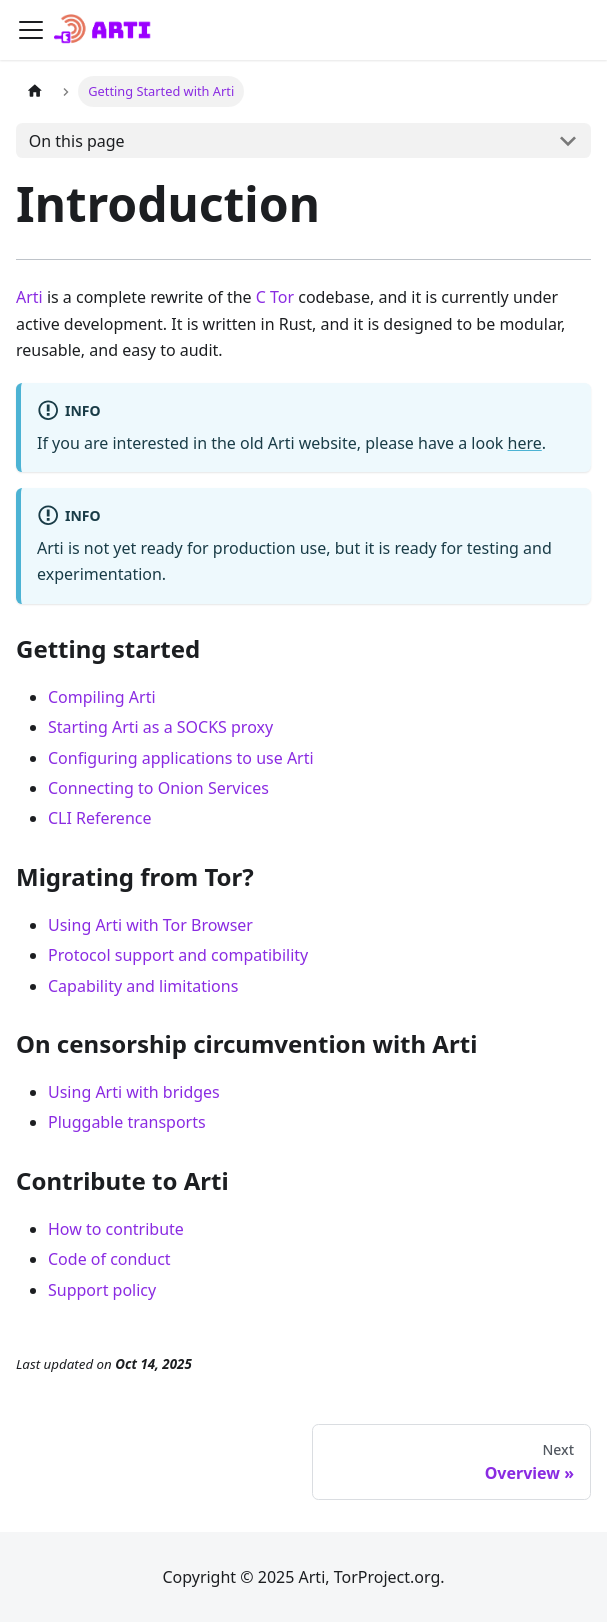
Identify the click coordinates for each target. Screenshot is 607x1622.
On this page (77, 141)
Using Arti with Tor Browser (150, 925)
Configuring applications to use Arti (181, 758)
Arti (29, 297)
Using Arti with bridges (134, 1092)
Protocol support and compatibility (178, 955)
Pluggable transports (127, 1122)
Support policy (102, 1290)
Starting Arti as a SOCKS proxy (160, 727)
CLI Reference (100, 818)
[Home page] (35, 91)
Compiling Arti (102, 697)
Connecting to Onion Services (158, 788)
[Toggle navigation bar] (31, 30)
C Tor (275, 297)
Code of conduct (109, 1259)
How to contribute (116, 1229)
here (525, 443)
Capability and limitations (143, 986)
